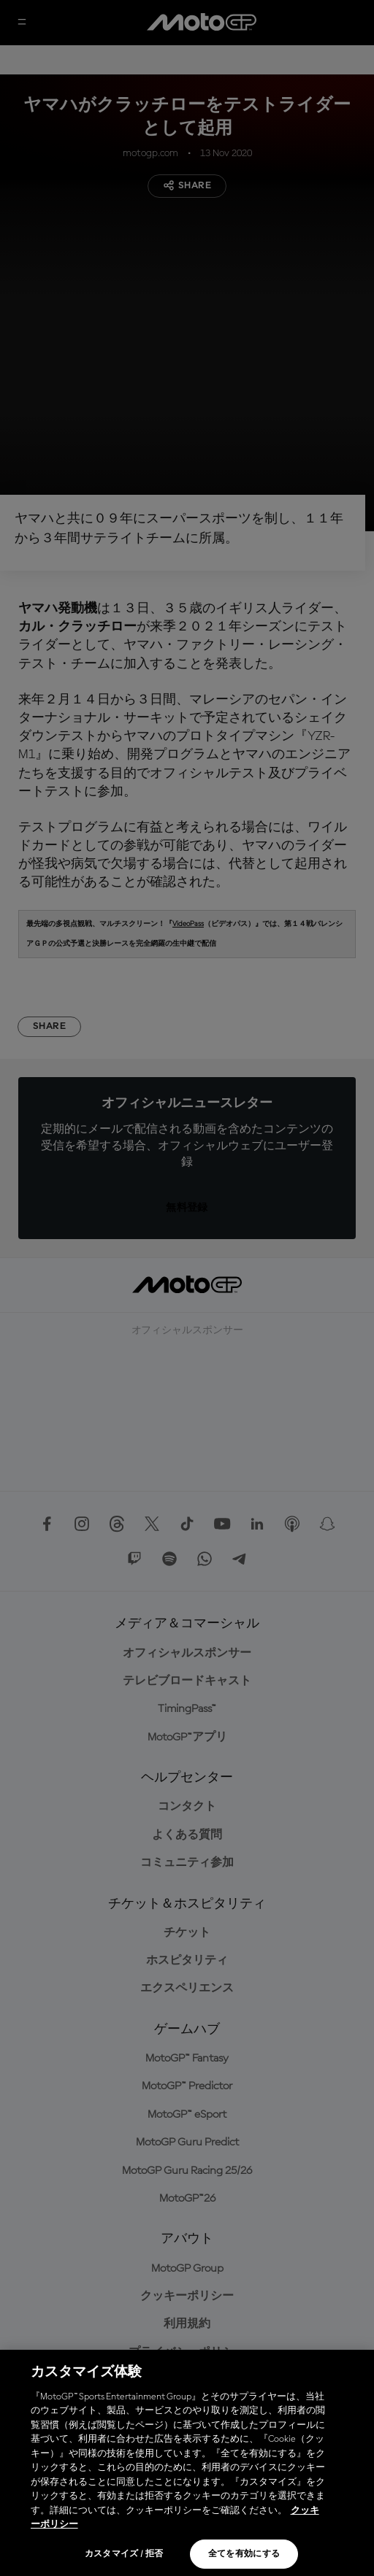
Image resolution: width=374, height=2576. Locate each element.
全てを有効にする (244, 2554)
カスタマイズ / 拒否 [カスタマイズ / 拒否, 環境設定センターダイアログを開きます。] (124, 2554)
